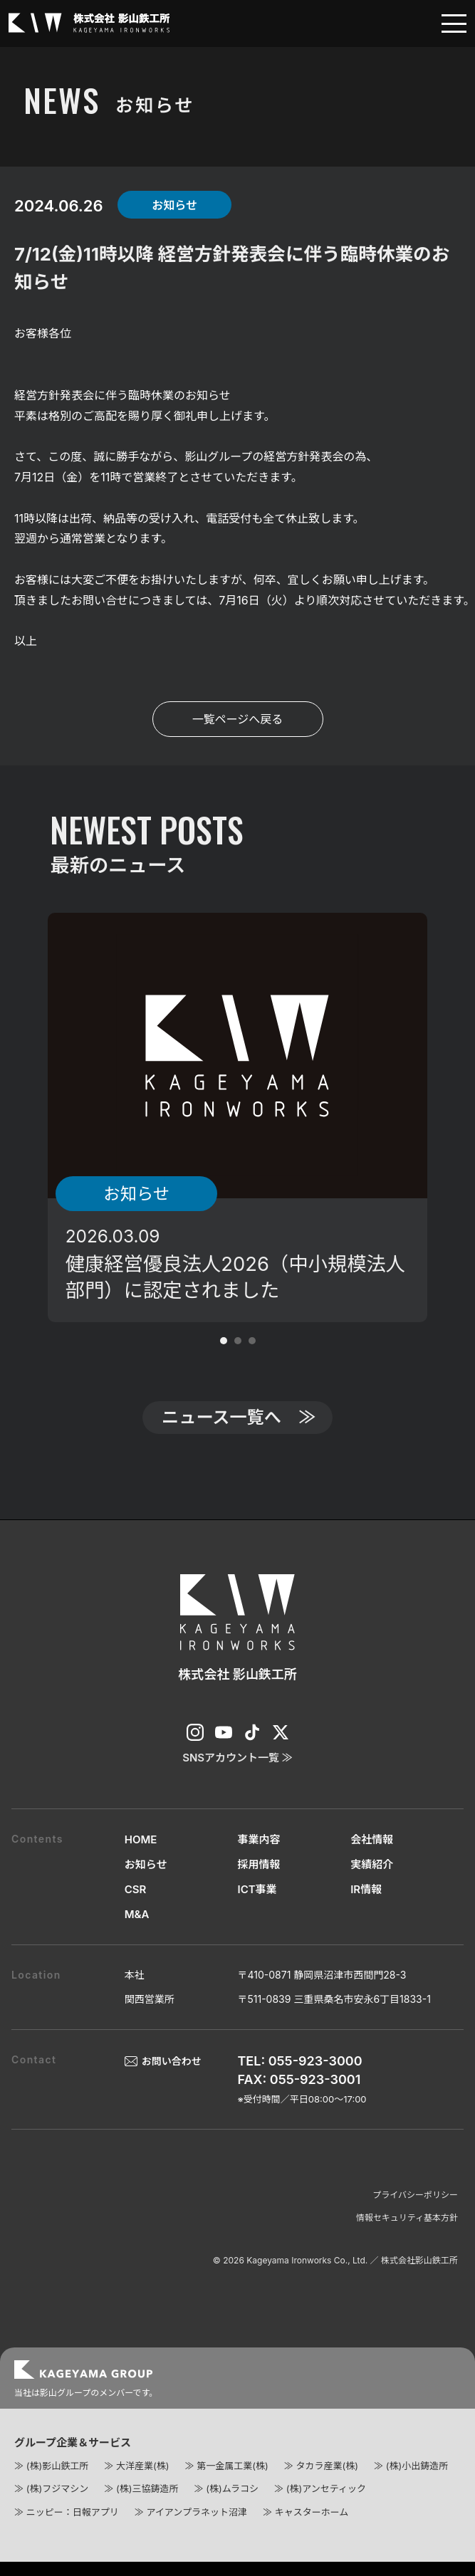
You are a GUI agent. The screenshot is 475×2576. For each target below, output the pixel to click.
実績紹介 (371, 1881)
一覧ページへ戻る (237, 719)
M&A (137, 1930)
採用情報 (258, 1881)
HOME (141, 1856)
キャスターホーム (312, 2528)
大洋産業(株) (142, 2482)
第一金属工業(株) (232, 2482)
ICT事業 (256, 1905)
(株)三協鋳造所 (147, 2505)
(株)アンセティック (326, 2505)
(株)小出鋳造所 (417, 2482)
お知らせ (146, 1881)
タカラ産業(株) (326, 2482)
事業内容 (258, 1856)
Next (456, 1117)
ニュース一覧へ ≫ (239, 1431)
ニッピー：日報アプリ (72, 2528)
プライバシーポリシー (415, 2211)
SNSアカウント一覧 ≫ (237, 1774)
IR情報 (366, 1905)
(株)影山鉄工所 (57, 2482)
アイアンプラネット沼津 (196, 2528)
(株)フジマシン (57, 2505)
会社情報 (371, 1856)
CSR (136, 1905)
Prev (18, 1117)
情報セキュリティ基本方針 (407, 2234)
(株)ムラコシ (232, 2505)
